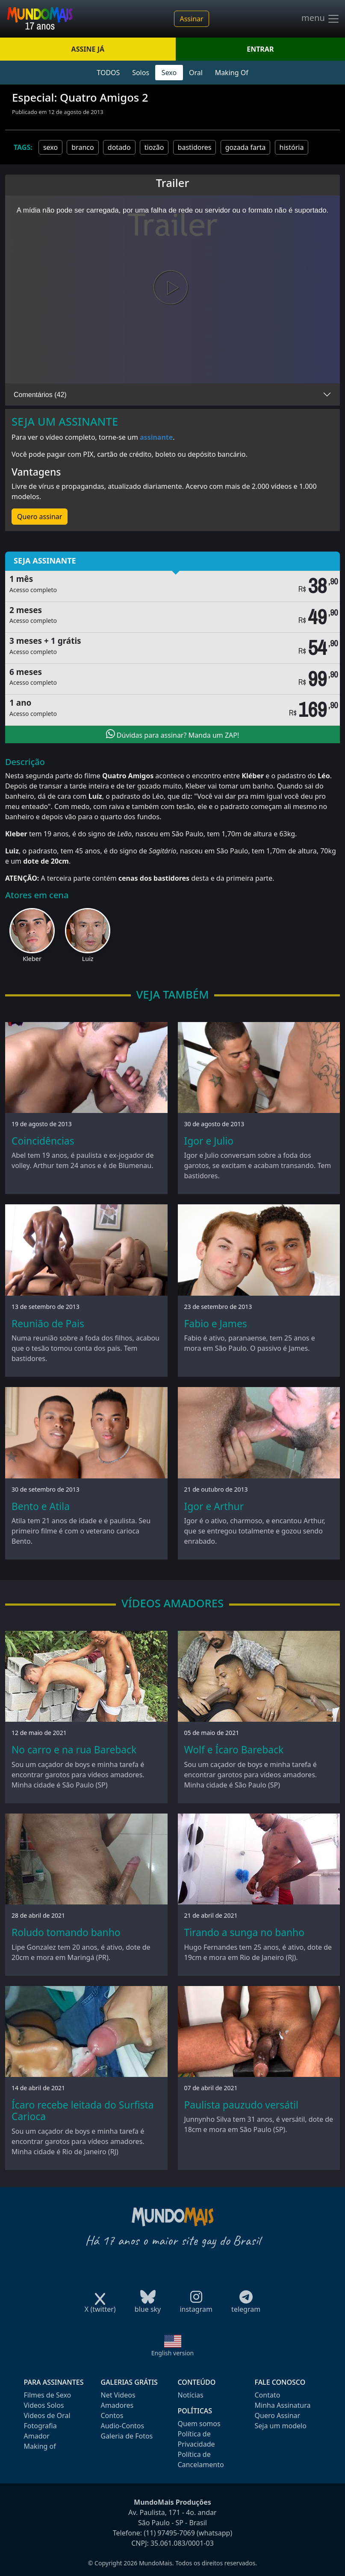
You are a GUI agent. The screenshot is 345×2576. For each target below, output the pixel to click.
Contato (267, 2395)
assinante (156, 437)
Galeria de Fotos (127, 2436)
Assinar (191, 18)
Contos (112, 2415)
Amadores (117, 2405)
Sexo (169, 72)
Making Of (231, 72)
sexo (50, 147)
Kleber (32, 959)
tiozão (154, 147)
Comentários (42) (40, 394)
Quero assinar (39, 516)
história (292, 147)
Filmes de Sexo (47, 2395)
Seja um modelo (281, 2425)
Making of (40, 2446)
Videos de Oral (47, 2415)
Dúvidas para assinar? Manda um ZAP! (172, 734)
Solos (140, 72)
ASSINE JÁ (87, 49)
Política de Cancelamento (201, 2459)
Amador (37, 2436)
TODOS (108, 72)
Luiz (88, 959)
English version (172, 2353)
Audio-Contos (122, 2425)
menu (320, 18)
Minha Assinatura (283, 2405)
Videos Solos (44, 2405)
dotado (119, 147)
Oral (196, 72)
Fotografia (40, 2425)
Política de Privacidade (196, 2439)
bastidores (195, 147)
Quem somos (199, 2423)
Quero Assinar (278, 2415)
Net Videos (118, 2395)
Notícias (190, 2395)
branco (82, 147)
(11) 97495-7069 (169, 2533)
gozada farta (245, 147)
